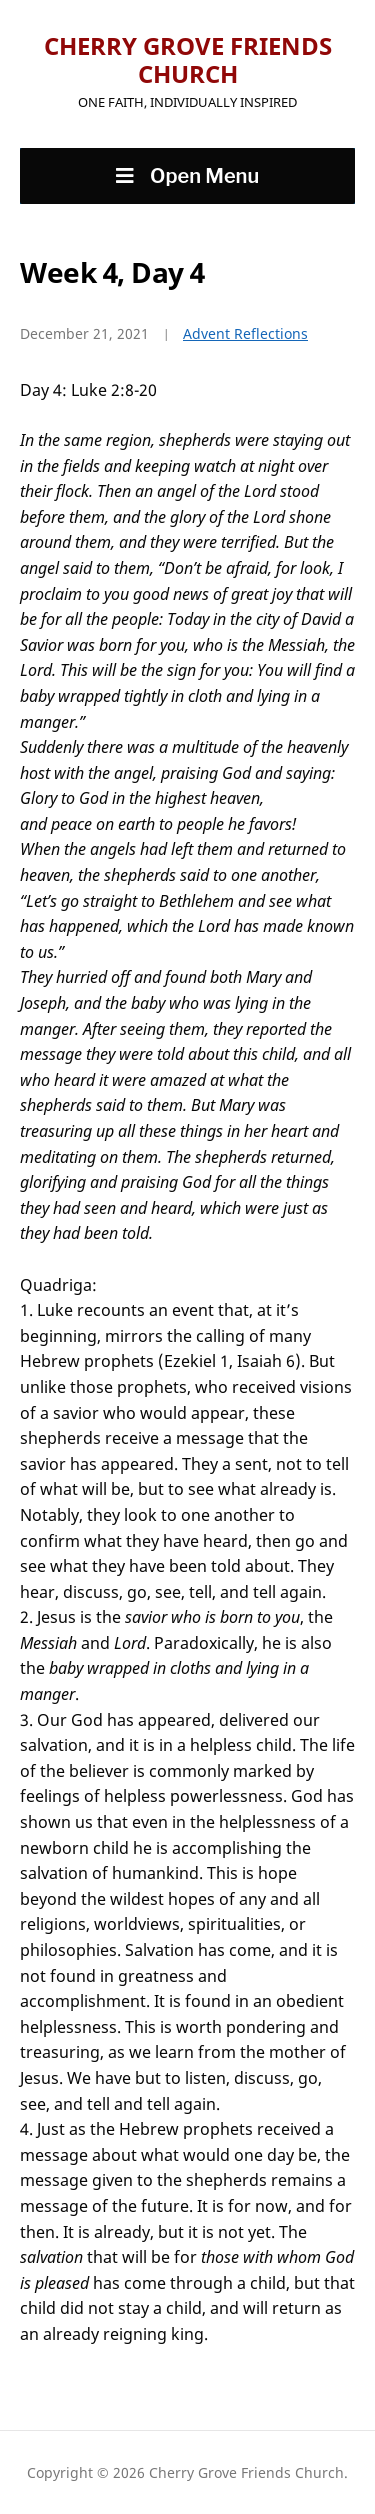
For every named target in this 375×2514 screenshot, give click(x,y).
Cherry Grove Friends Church (188, 59)
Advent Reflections (245, 333)
